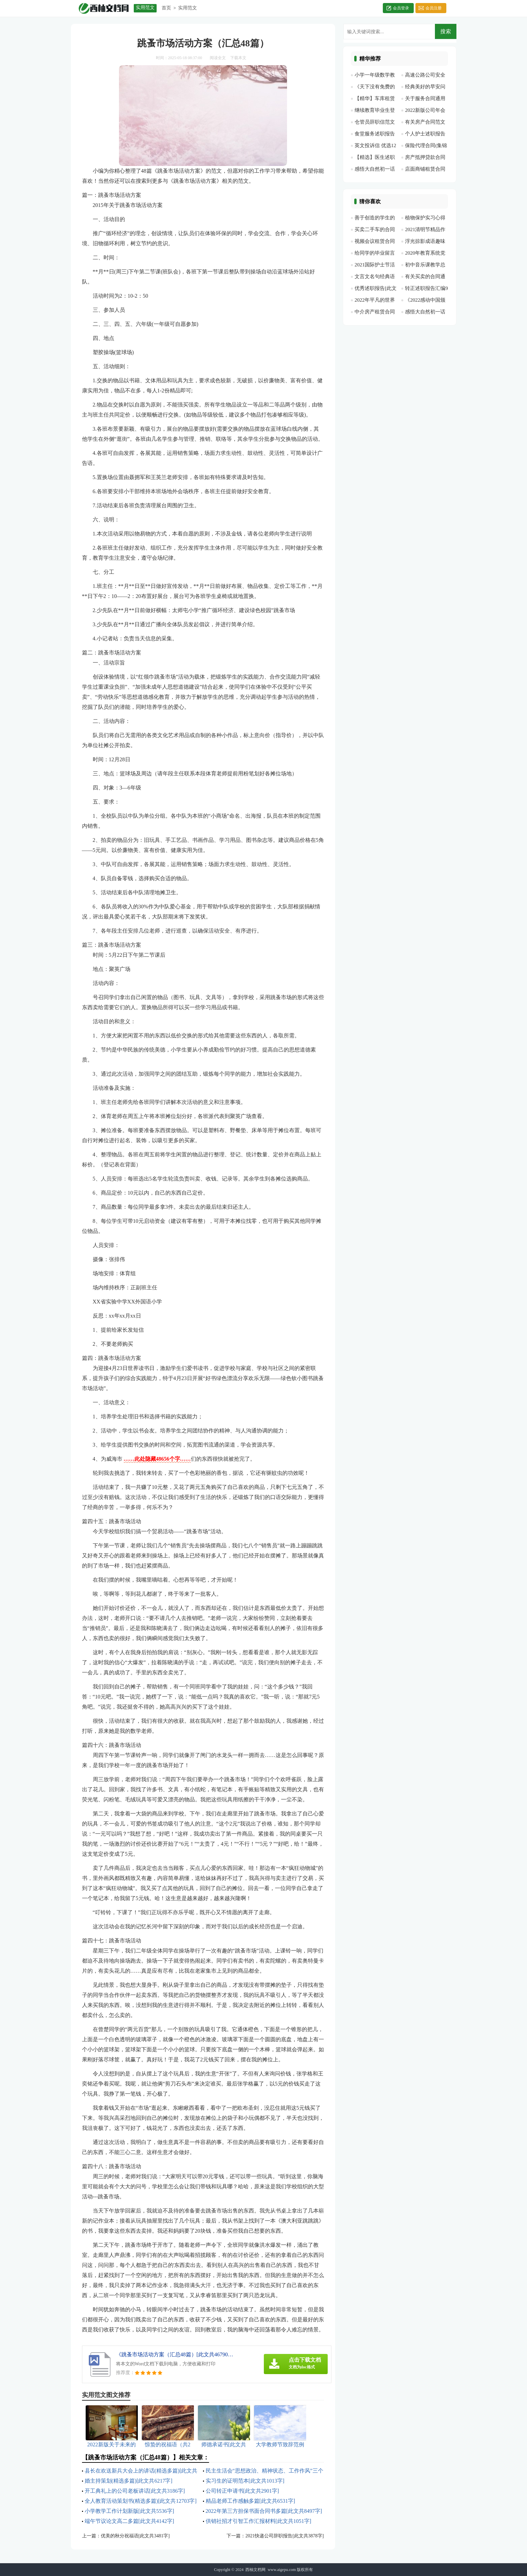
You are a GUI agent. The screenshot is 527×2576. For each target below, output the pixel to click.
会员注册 (433, 8)
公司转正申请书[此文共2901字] (242, 2491)
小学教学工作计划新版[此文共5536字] (129, 2511)
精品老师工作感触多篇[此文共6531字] (250, 2501)
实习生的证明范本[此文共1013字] (245, 2481)
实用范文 (187, 7)
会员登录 (401, 8)
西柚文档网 (255, 2569)
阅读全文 (218, 57)
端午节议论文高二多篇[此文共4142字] (129, 2521)
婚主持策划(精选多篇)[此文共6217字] (128, 2481)
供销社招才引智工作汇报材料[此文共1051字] (259, 2521)
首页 (166, 7)
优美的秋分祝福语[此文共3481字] (135, 2535)
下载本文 (238, 57)
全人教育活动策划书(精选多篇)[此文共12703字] (141, 2501)
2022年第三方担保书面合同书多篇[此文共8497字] (264, 2511)
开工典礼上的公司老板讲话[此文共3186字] (135, 2491)
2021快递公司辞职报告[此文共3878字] (284, 2535)
